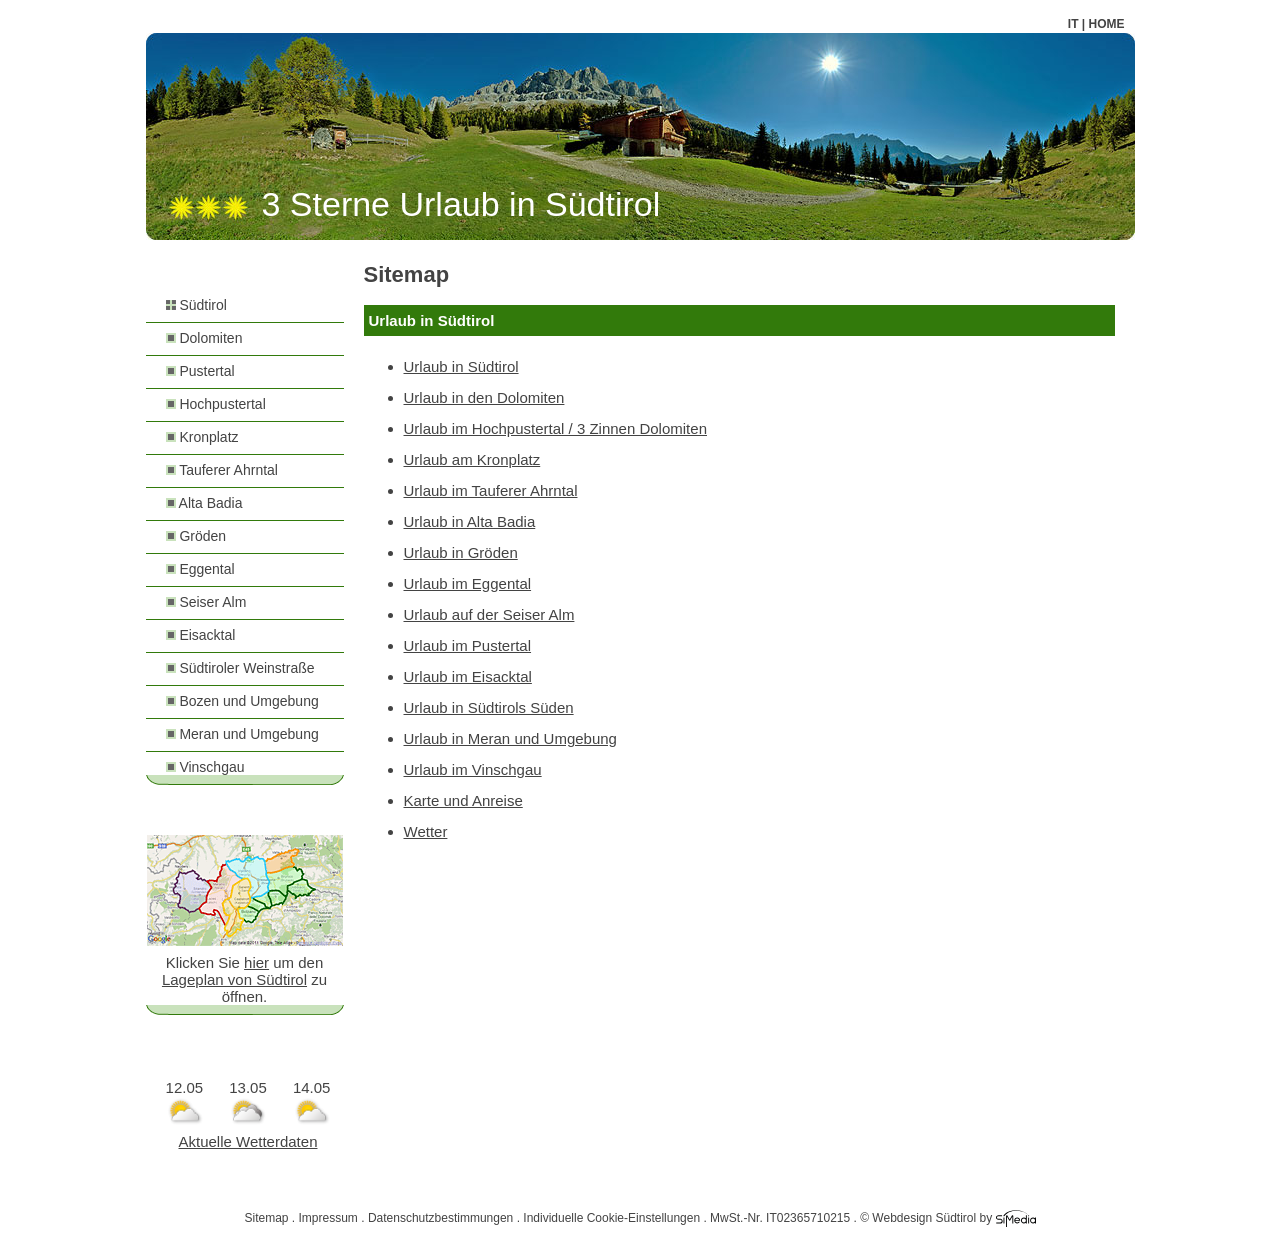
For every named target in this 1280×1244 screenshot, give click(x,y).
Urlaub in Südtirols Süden (489, 707)
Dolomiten (204, 338)
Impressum (328, 1218)
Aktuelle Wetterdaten (248, 1141)
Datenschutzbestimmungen (440, 1218)
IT (1073, 24)
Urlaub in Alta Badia (470, 521)
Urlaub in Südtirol (461, 366)
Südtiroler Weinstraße (240, 668)
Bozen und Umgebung (242, 701)
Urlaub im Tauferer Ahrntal (491, 490)
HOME (1107, 24)
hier (256, 962)
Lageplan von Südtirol (234, 979)
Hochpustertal (216, 404)
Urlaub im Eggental (468, 583)
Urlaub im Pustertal (468, 645)
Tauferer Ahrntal (222, 470)
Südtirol (196, 305)
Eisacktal (201, 635)
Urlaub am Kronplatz (472, 459)
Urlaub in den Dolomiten (484, 397)
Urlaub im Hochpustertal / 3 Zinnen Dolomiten (555, 428)
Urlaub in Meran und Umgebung (510, 738)
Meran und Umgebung (242, 734)
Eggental (200, 569)
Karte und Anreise (463, 800)
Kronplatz (202, 437)
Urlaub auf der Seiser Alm (489, 614)
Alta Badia (204, 503)
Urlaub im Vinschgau (473, 769)
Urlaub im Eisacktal (468, 676)
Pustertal (200, 371)
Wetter (426, 831)
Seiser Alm (206, 602)
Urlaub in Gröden (461, 552)
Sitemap (266, 1218)
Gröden (196, 536)
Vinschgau (205, 767)
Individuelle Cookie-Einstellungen (611, 1218)
